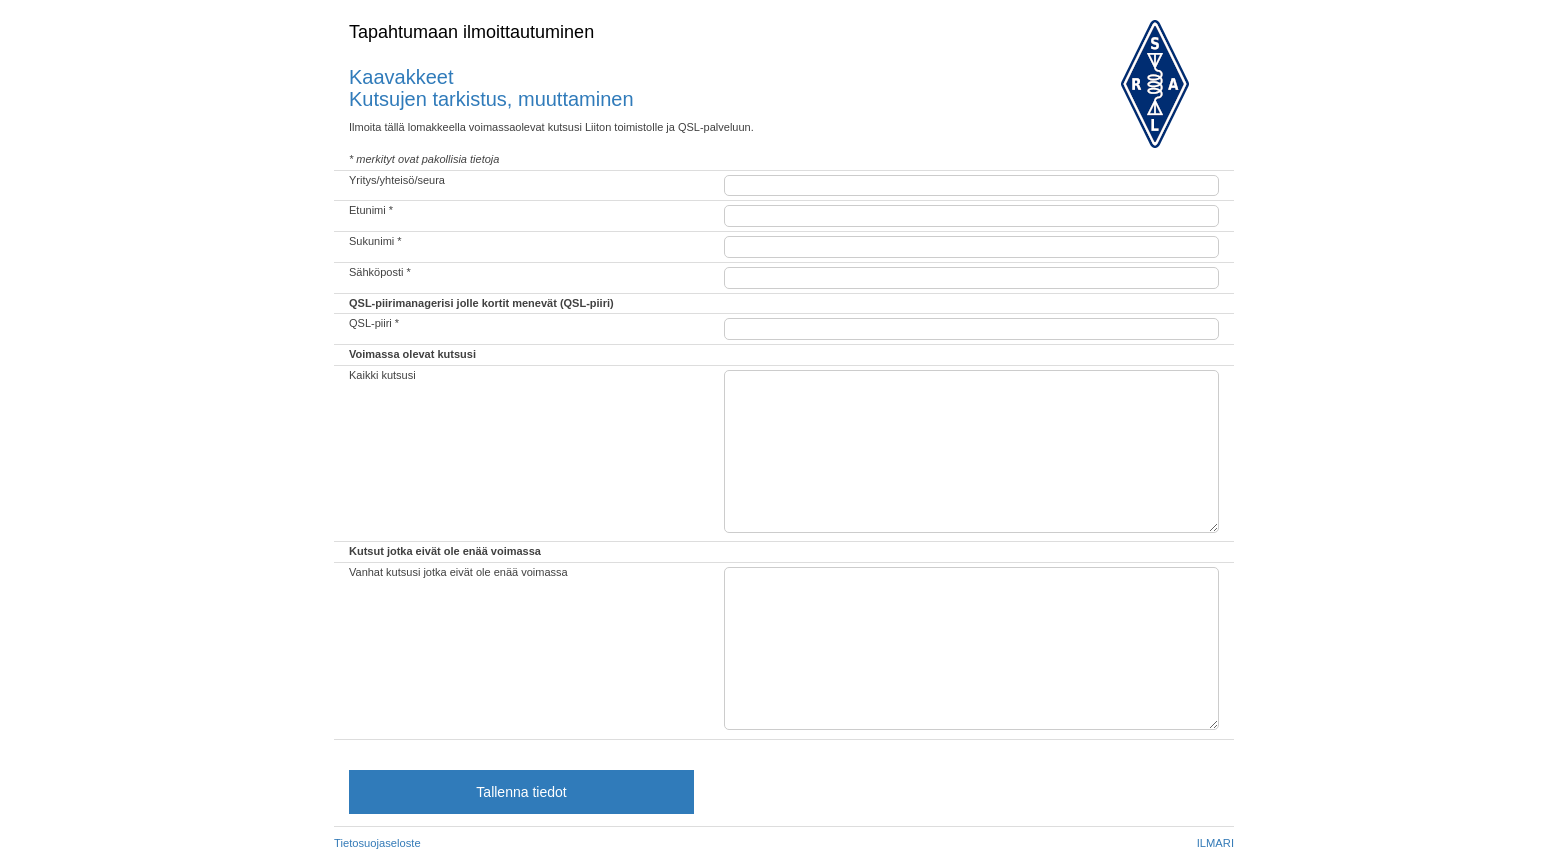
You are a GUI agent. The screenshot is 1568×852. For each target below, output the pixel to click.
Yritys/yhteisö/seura (397, 180)
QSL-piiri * (374, 323)
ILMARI (1215, 843)
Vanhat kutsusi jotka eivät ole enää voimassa (458, 572)
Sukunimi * (375, 241)
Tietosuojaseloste (377, 843)
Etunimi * (371, 210)
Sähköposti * (380, 272)
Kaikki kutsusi (382, 375)
